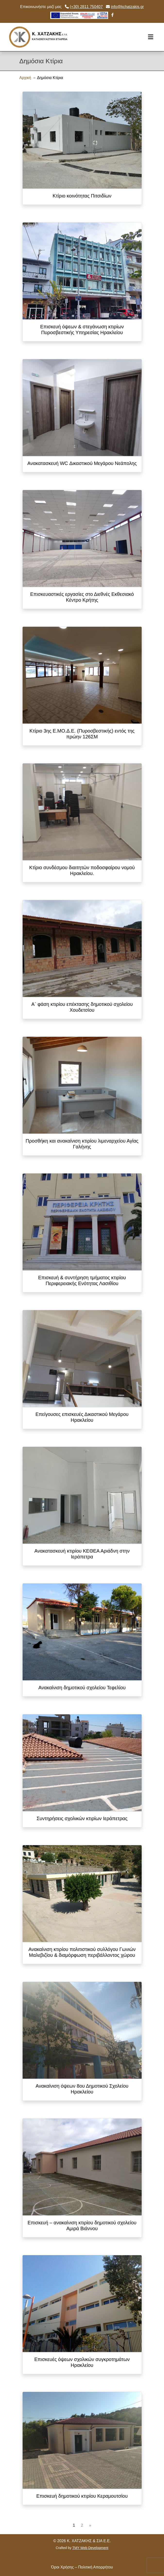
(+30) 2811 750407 (86, 7)
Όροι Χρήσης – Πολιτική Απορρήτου (82, 2567)
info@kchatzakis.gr (127, 7)
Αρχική (25, 78)
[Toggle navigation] (150, 37)
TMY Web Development (90, 2548)
